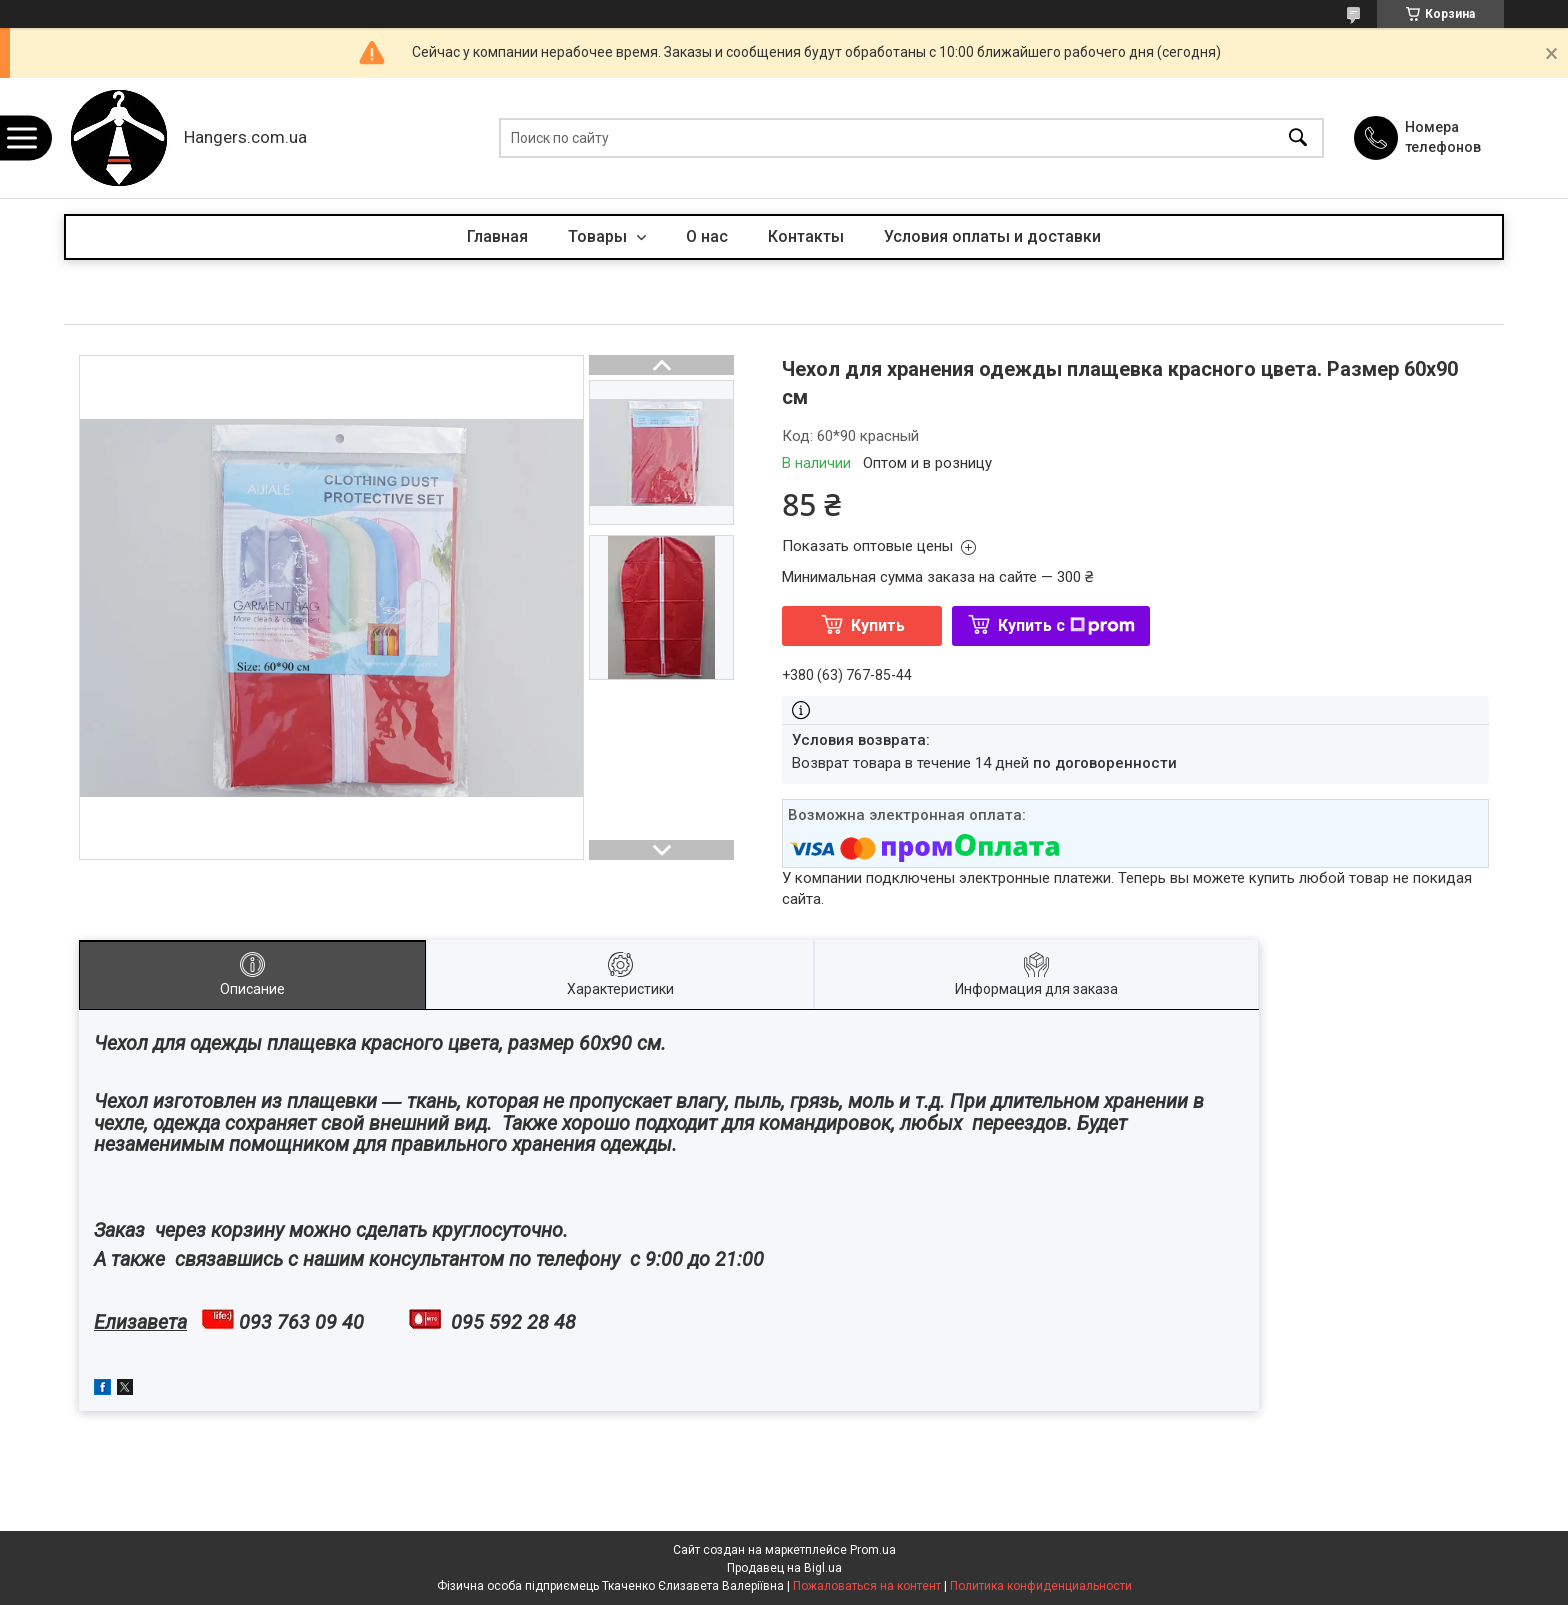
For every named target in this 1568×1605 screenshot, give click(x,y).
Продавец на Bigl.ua (784, 1568)
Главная (497, 236)
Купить (878, 625)
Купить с (1066, 625)
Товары (599, 236)
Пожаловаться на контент (867, 1586)
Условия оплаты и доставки (992, 236)
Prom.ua (873, 1550)
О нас (707, 236)
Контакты (806, 236)
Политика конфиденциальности (1041, 1586)
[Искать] (1298, 138)
